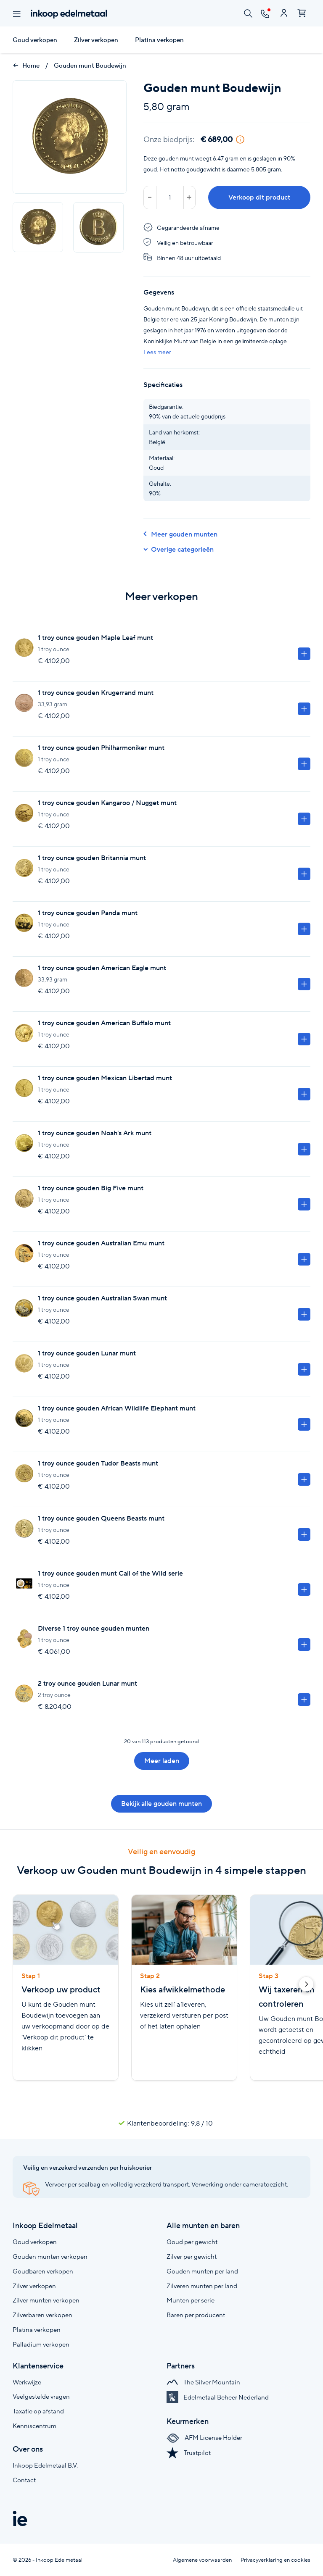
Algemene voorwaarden (202, 2560)
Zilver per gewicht (192, 2256)
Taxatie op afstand (38, 2411)
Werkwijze (27, 2382)
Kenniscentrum (34, 2425)
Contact (24, 2480)
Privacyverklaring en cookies (275, 2560)
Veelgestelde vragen (41, 2396)
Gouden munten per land (202, 2271)
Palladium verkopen (41, 2344)
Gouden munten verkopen (50, 2256)
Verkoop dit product (259, 197)
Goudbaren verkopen (43, 2271)
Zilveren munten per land (202, 2285)
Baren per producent (196, 2314)
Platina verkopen (159, 40)
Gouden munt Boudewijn (90, 65)
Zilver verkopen (96, 40)
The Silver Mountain (203, 2382)
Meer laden (161, 1761)
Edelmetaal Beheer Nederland (218, 2397)
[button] (306, 1985)
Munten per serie (190, 2300)
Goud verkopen (35, 40)
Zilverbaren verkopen (42, 2314)
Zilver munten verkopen (46, 2300)
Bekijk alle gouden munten (161, 1803)
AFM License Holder (204, 2437)
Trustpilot (189, 2452)
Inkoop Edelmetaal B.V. (45, 2465)
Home (26, 65)
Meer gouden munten (180, 534)
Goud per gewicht (192, 2241)
